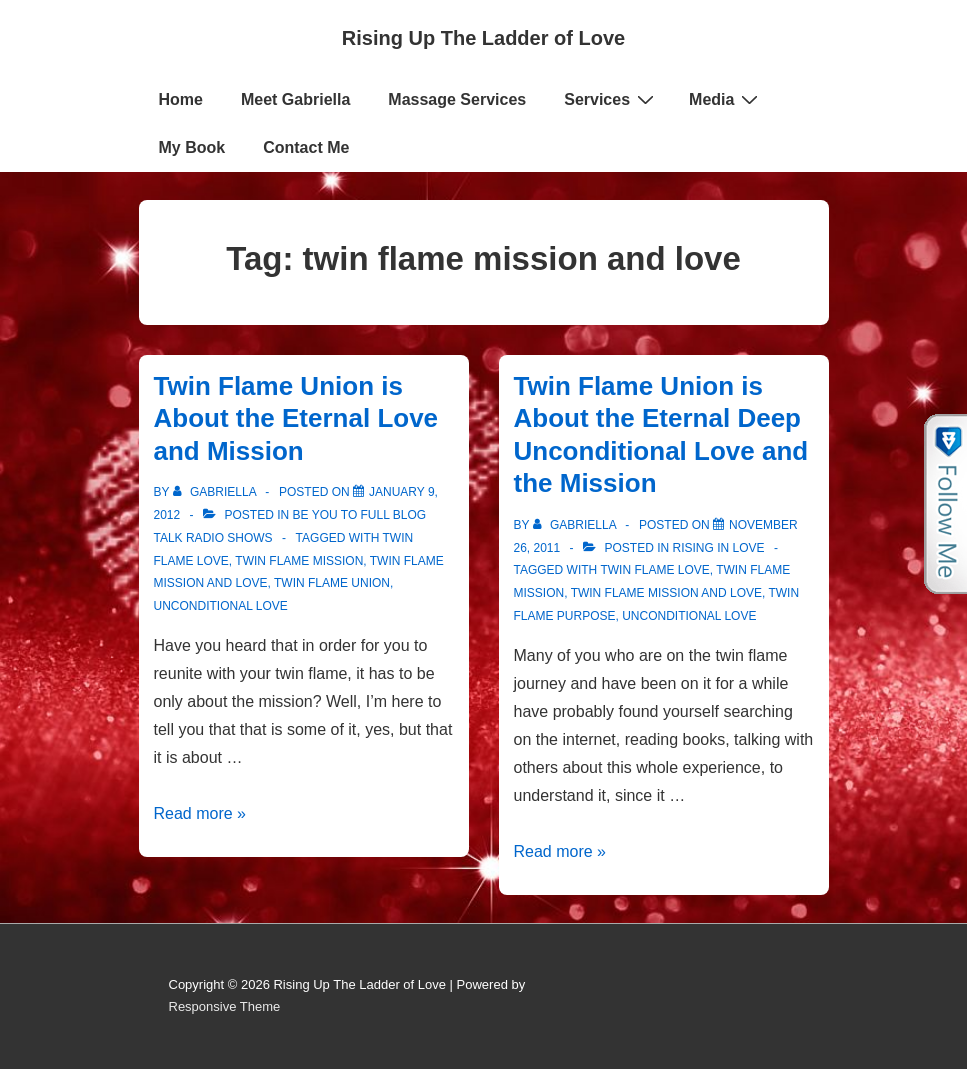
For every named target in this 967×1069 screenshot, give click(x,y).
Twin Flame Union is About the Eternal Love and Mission (296, 418)
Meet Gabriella (295, 99)
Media (726, 99)
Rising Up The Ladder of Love (483, 38)
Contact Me (306, 147)
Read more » (200, 813)
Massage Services (457, 99)
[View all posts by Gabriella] (216, 492)
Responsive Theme (225, 1006)
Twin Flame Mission (299, 561)
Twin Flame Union (332, 583)
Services (611, 99)
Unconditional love (221, 606)
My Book (192, 147)
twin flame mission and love (666, 593)
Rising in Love (719, 548)
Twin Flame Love (654, 570)
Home (181, 99)
